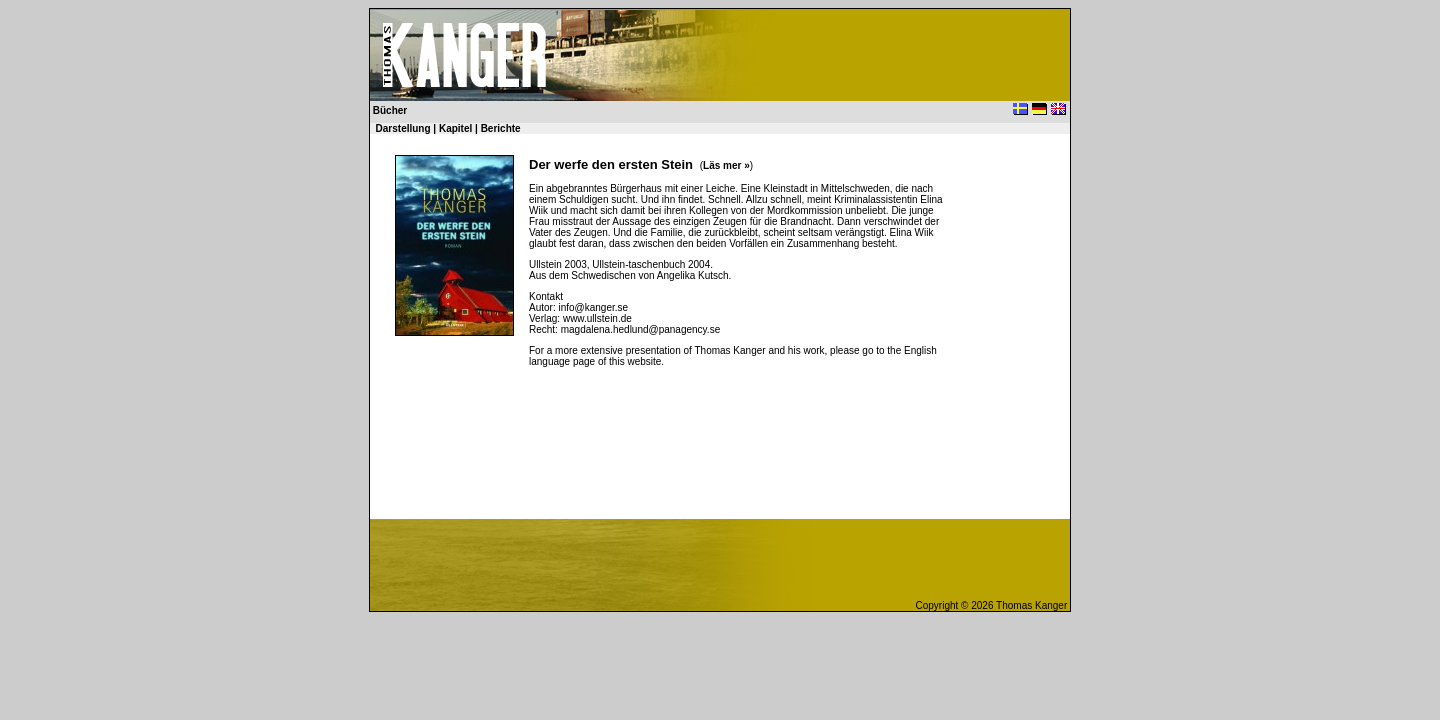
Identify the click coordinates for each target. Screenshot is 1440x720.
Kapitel (455, 128)
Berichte (501, 128)
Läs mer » (726, 165)
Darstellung (403, 128)
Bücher (388, 110)
